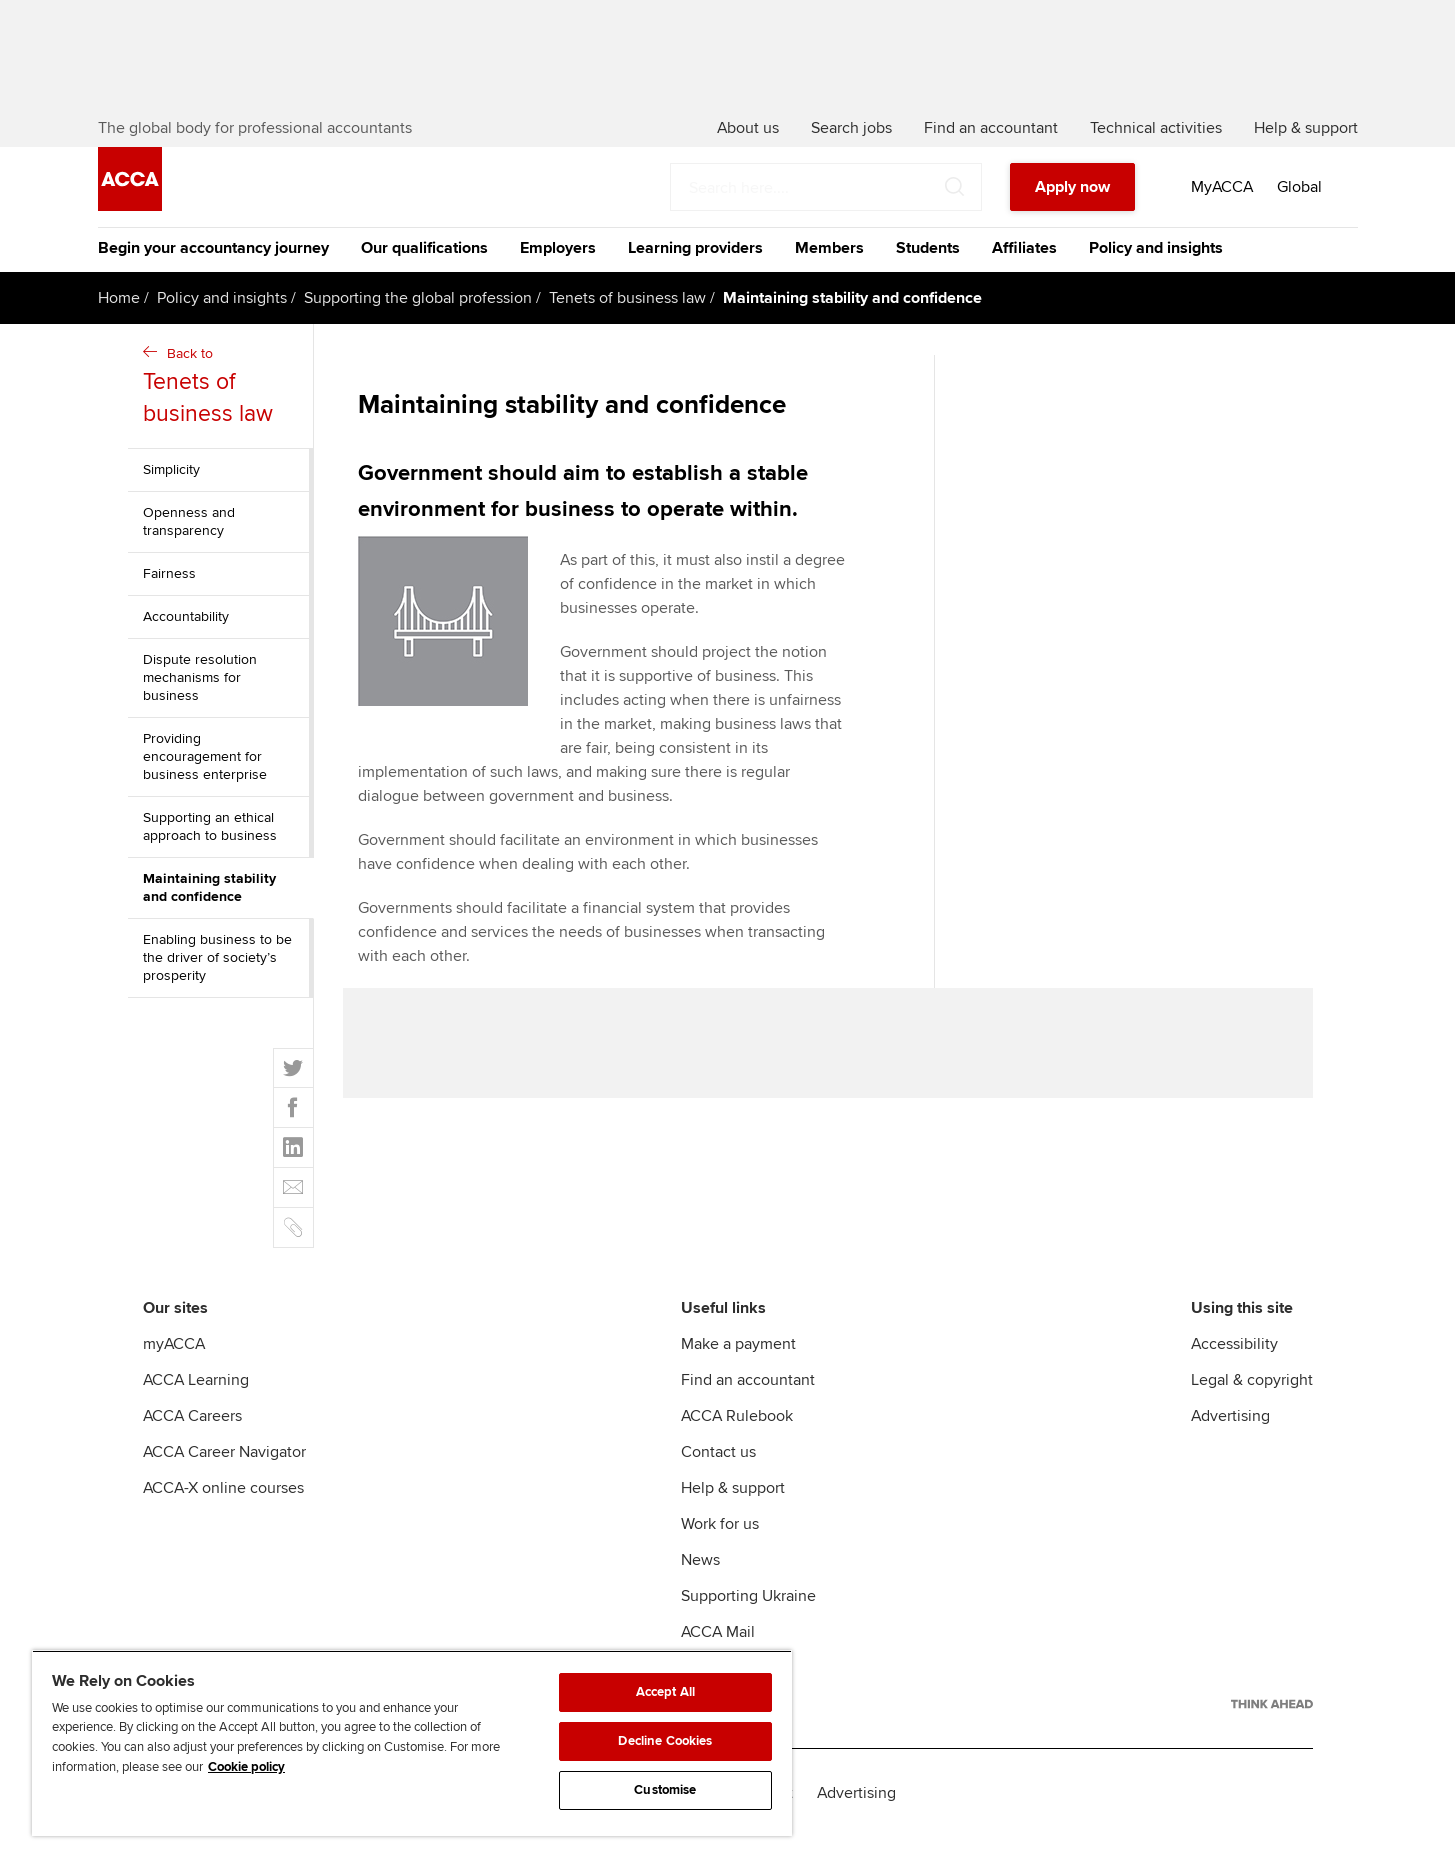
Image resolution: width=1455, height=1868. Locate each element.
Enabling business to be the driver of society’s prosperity (217, 987)
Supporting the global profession (418, 328)
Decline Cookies (665, 1741)
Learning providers (695, 278)
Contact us (718, 1482)
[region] (412, 1743)
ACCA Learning (196, 1410)
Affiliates (1024, 278)
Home (119, 328)
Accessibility (1234, 1374)
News (700, 1590)
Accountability (186, 646)
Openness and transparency (189, 551)
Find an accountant (748, 1410)
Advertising (1230, 1446)
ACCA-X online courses (223, 1518)
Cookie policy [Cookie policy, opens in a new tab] (246, 1767)
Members (829, 278)
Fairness (169, 603)
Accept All (665, 1692)
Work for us (720, 1554)
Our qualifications (424, 278)
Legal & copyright (1252, 1410)
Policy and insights (1156, 278)
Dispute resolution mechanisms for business (200, 707)
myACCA (174, 1374)
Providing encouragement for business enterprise (205, 786)
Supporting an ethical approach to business (210, 856)
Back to (223, 417)
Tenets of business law (627, 328)
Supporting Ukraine (748, 1626)
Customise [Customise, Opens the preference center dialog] (665, 1790)
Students (928, 278)
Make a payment (738, 1374)
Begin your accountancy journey (213, 278)
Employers (558, 278)
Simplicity (171, 499)
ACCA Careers (192, 1446)
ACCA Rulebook (737, 1446)
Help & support (733, 1518)
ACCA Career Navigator (224, 1482)
